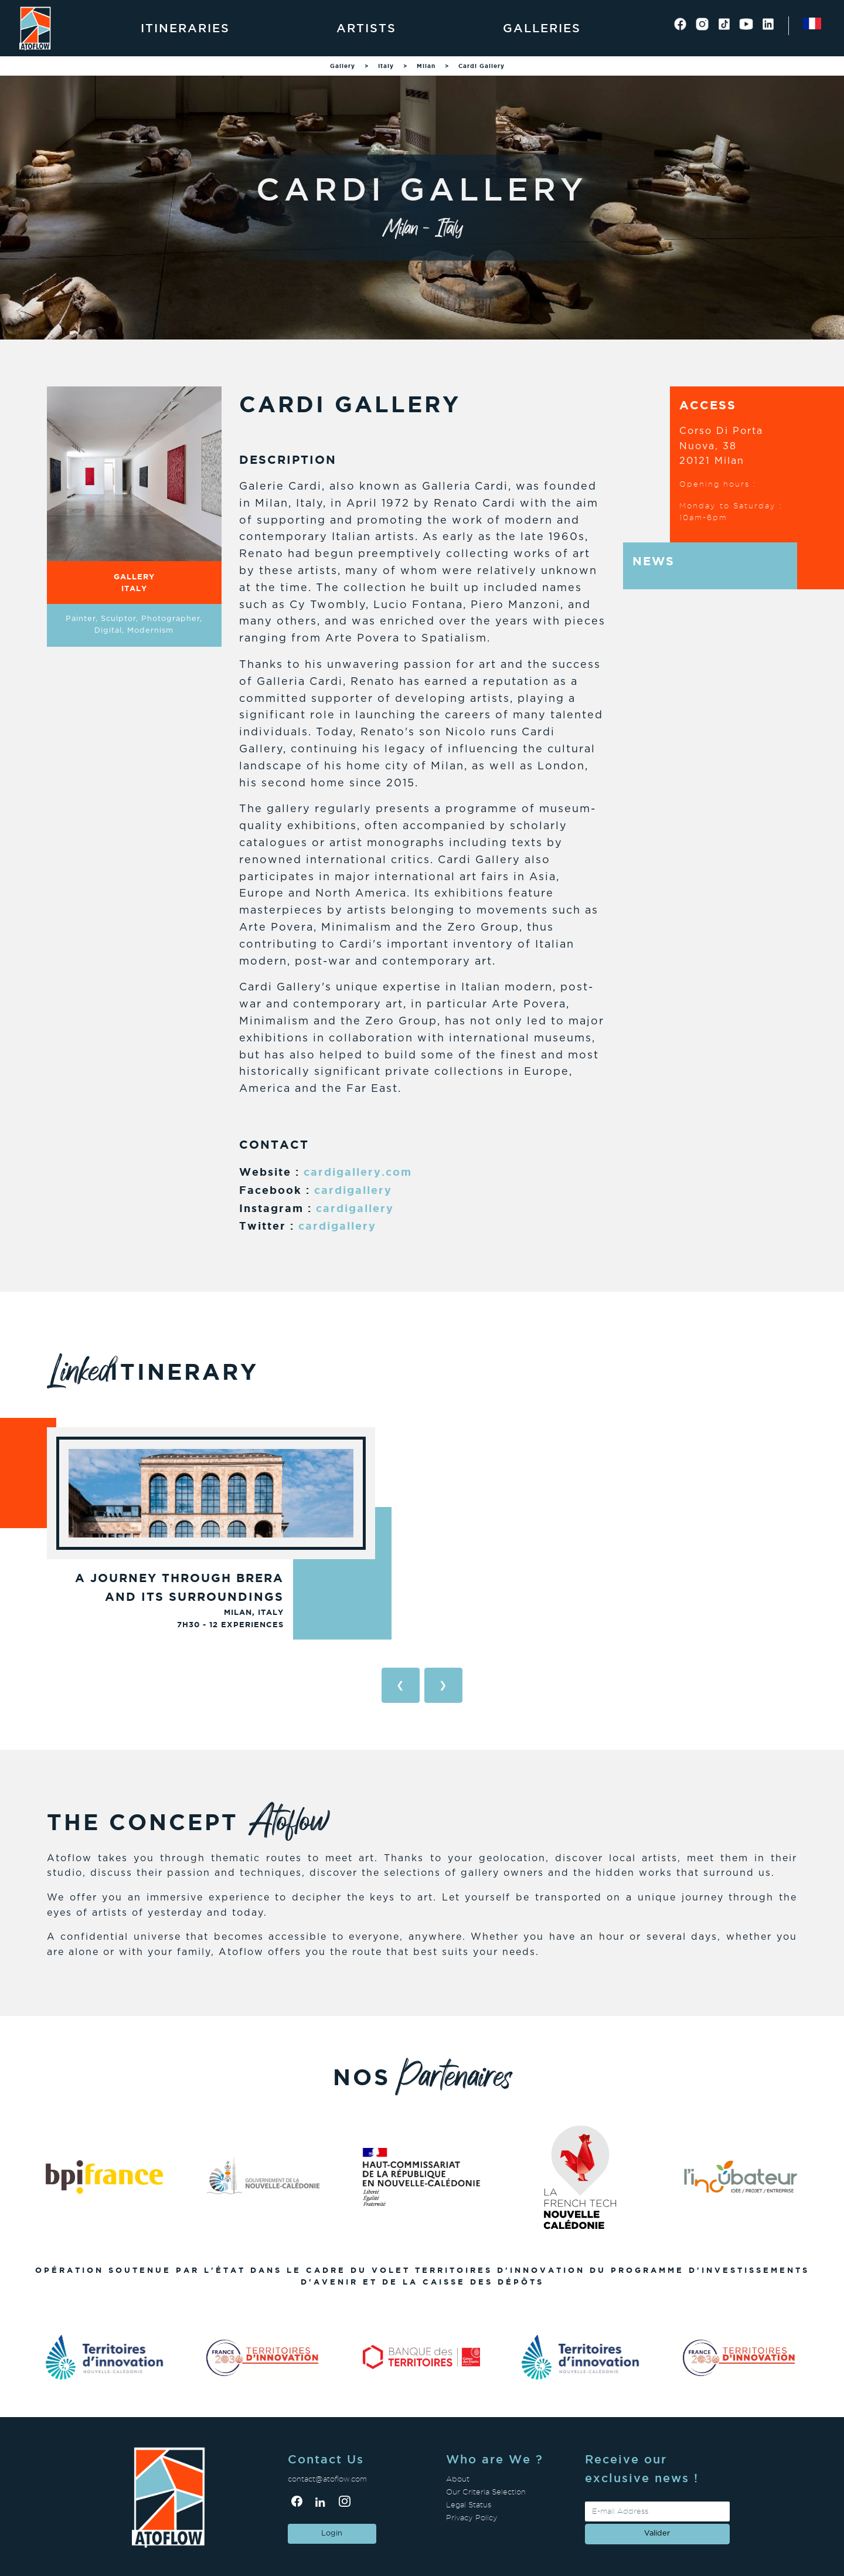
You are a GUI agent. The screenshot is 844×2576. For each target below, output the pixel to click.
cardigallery (353, 1190)
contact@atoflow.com (327, 2479)
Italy (386, 66)
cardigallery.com (358, 1171)
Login (331, 2533)
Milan (426, 66)
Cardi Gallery (481, 66)
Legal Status (468, 2505)
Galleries (542, 28)
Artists (366, 28)
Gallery (342, 66)
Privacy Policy (472, 2517)
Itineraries (185, 28)
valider (657, 2533)
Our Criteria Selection (486, 2492)
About (457, 2479)
